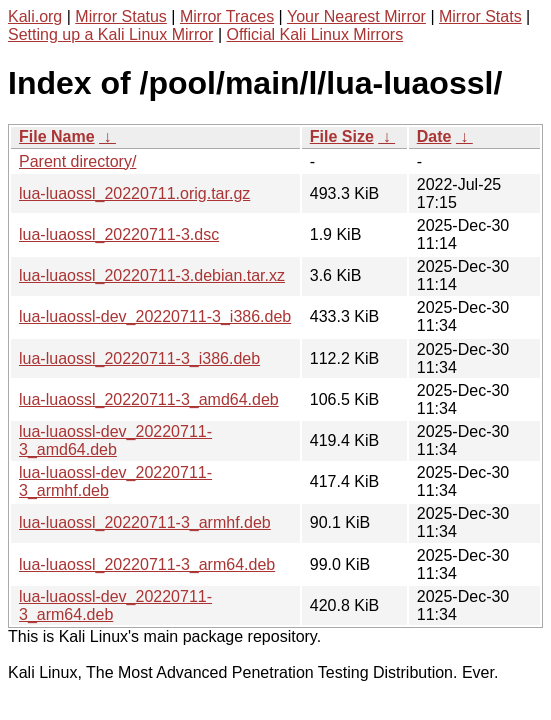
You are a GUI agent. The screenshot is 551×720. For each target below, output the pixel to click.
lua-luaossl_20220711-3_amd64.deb (149, 399)
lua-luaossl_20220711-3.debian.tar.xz (152, 275)
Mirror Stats (480, 16)
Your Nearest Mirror (356, 16)
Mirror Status (121, 16)
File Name (57, 136)
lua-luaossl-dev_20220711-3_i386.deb (155, 316)
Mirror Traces (227, 16)
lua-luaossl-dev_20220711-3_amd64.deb (115, 440)
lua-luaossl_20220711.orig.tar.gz (134, 193)
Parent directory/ (77, 161)
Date (434, 136)
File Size (342, 136)
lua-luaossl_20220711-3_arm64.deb (147, 564)
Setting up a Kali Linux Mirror (110, 34)
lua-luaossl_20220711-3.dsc (119, 234)
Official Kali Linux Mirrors (314, 34)
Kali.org (35, 16)
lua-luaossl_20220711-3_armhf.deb (145, 522)
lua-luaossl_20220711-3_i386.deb (139, 358)
